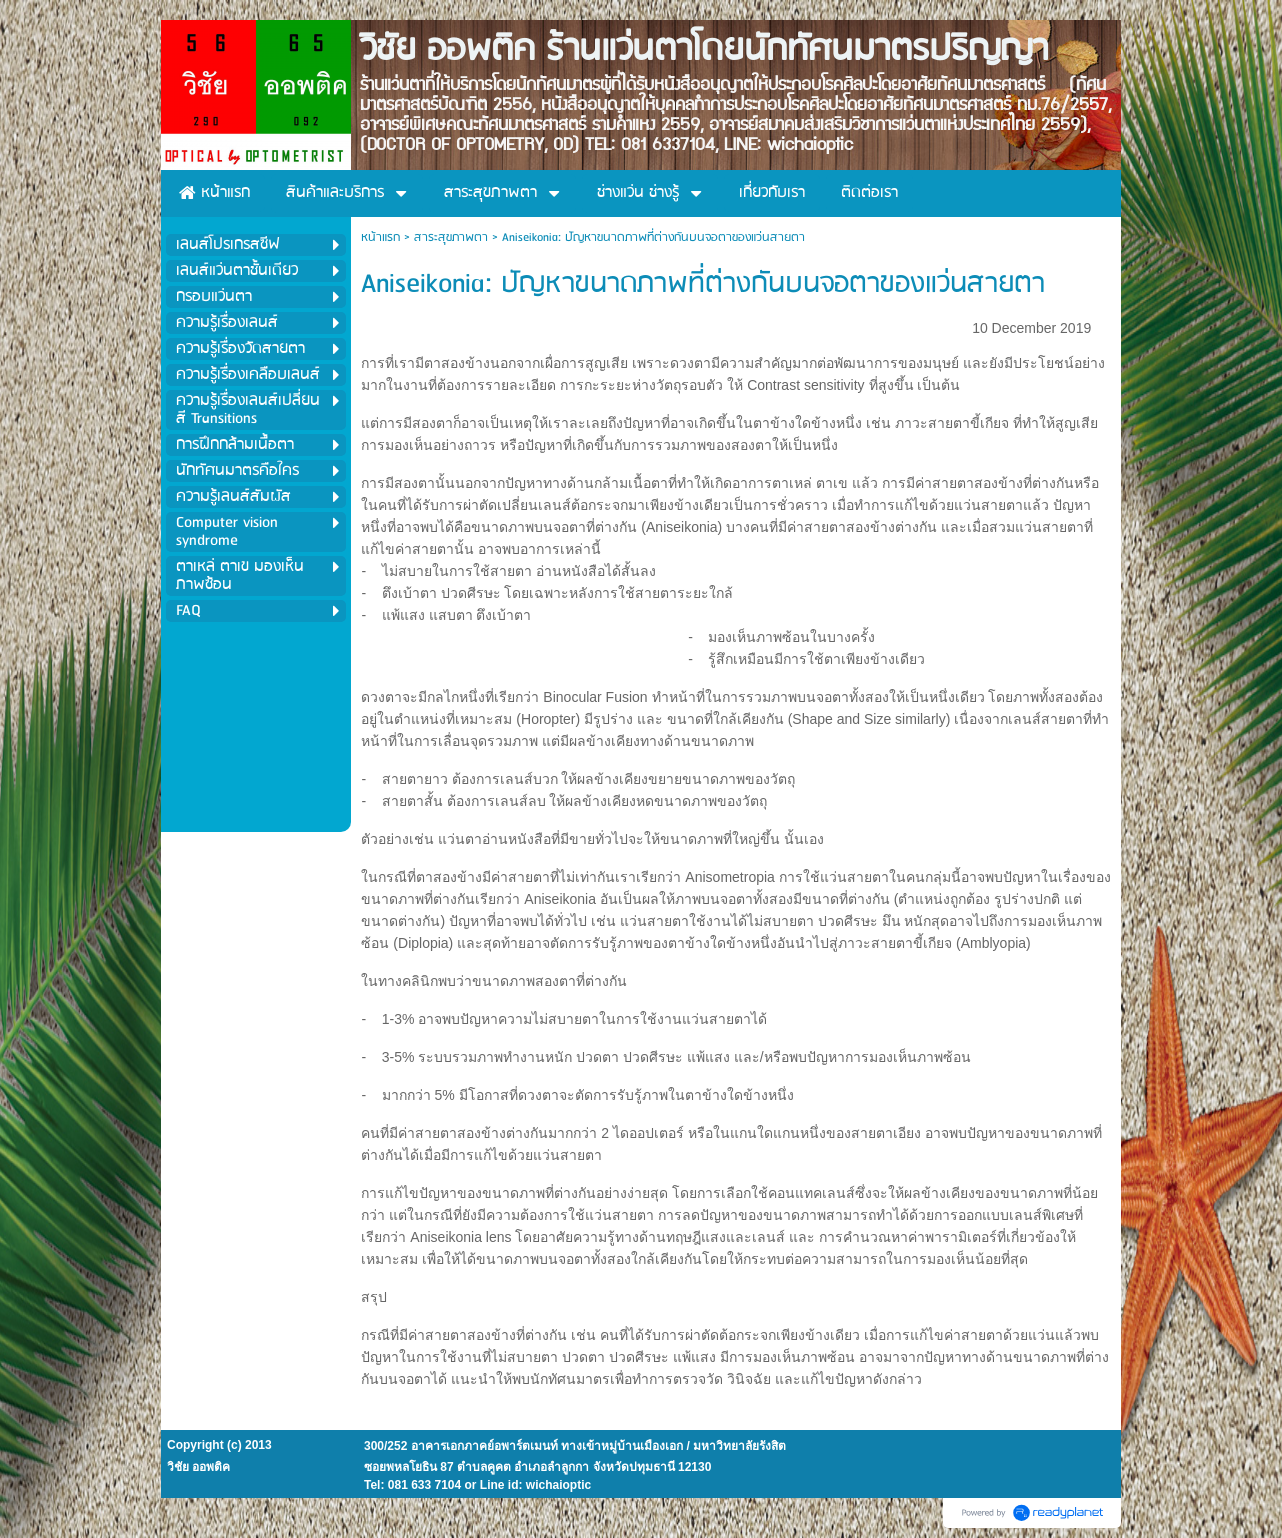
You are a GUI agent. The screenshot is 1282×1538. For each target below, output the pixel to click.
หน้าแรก (380, 237)
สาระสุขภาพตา (451, 237)
